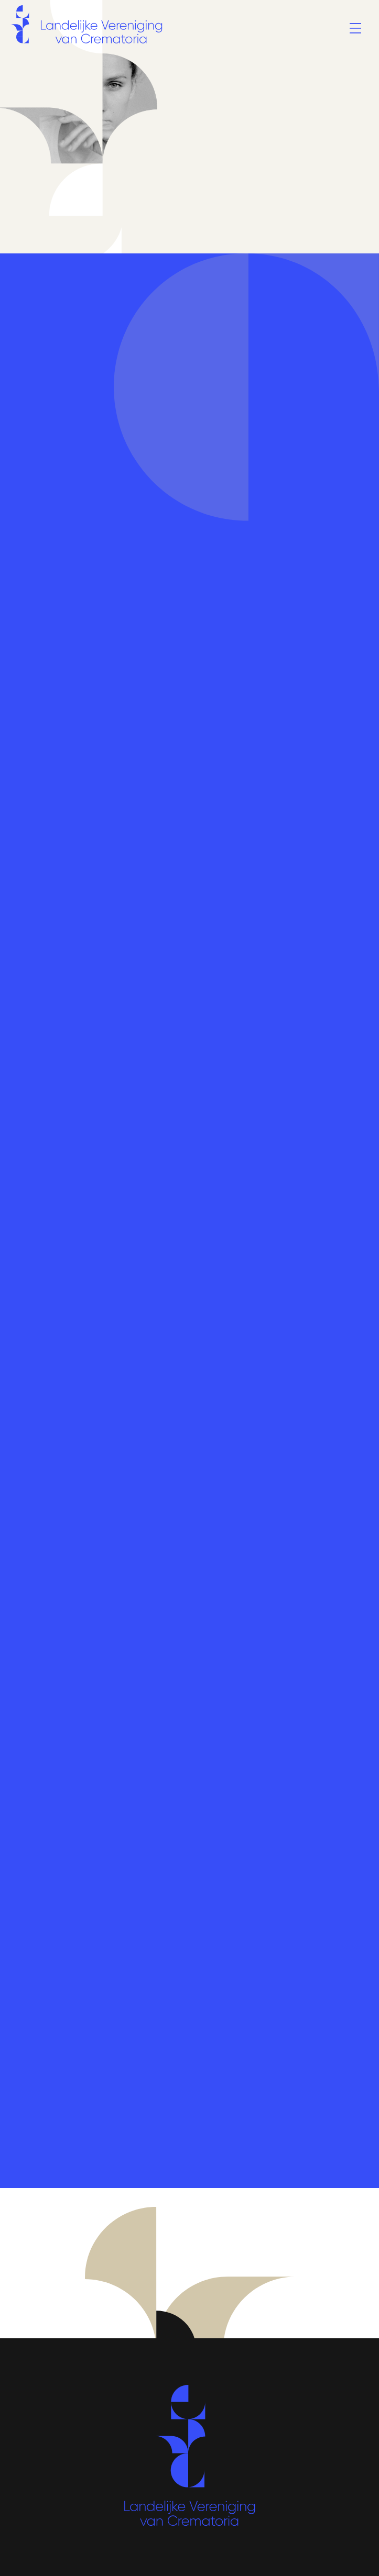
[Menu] (355, 29)
